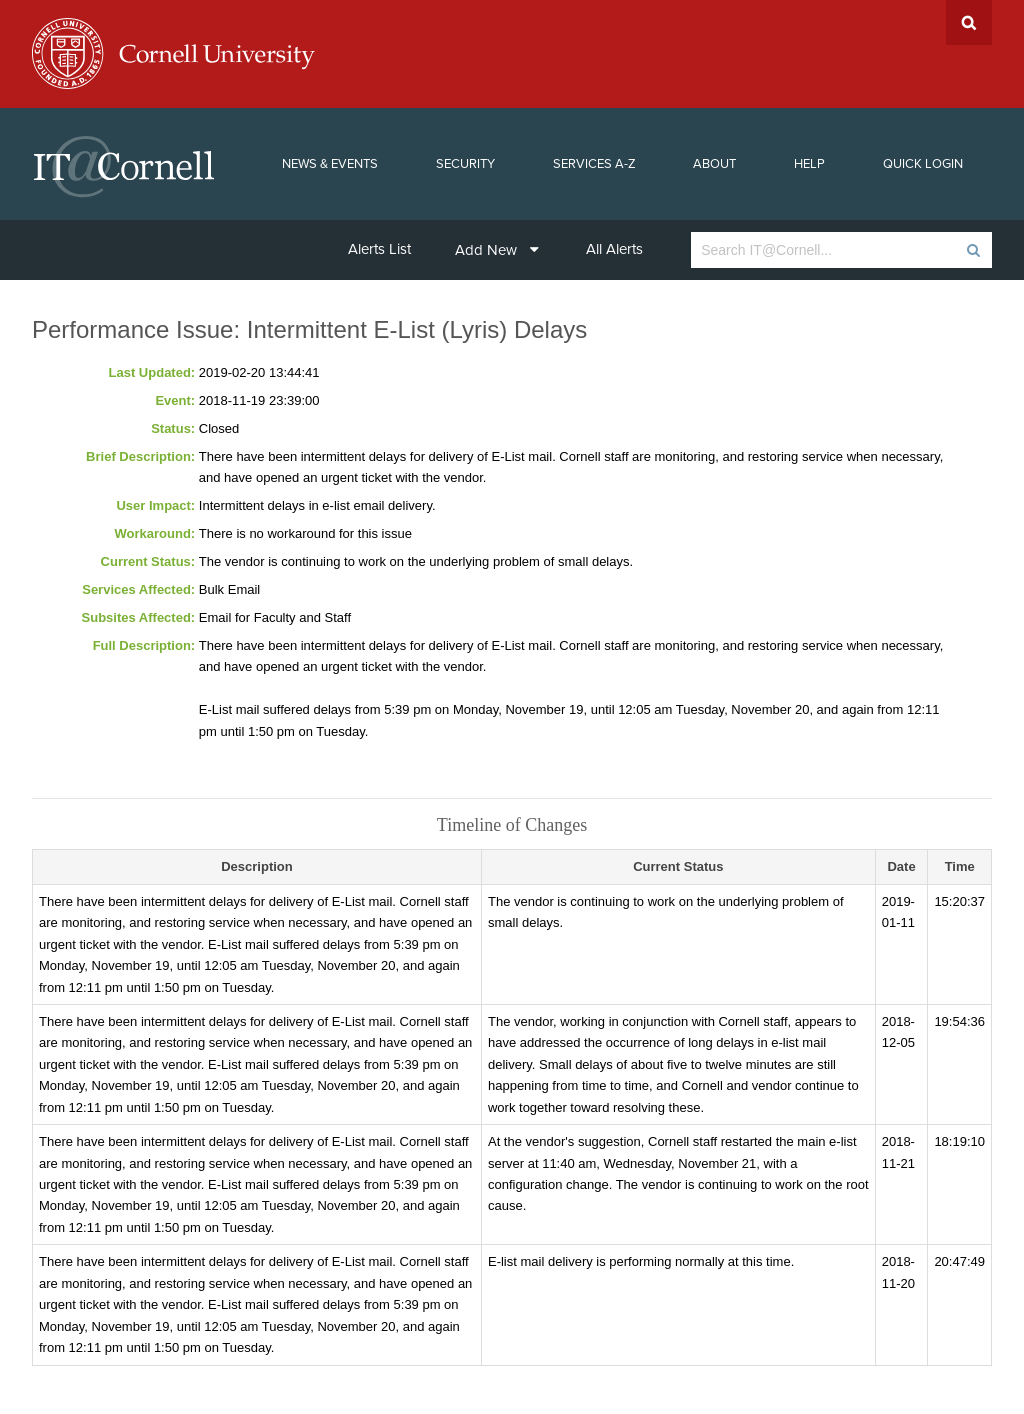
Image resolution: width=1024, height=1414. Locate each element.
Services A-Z (594, 164)
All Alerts (614, 249)
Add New (497, 250)
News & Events (330, 164)
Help (809, 164)
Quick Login (923, 164)
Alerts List (379, 249)
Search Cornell (969, 22)
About (714, 164)
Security (465, 164)
